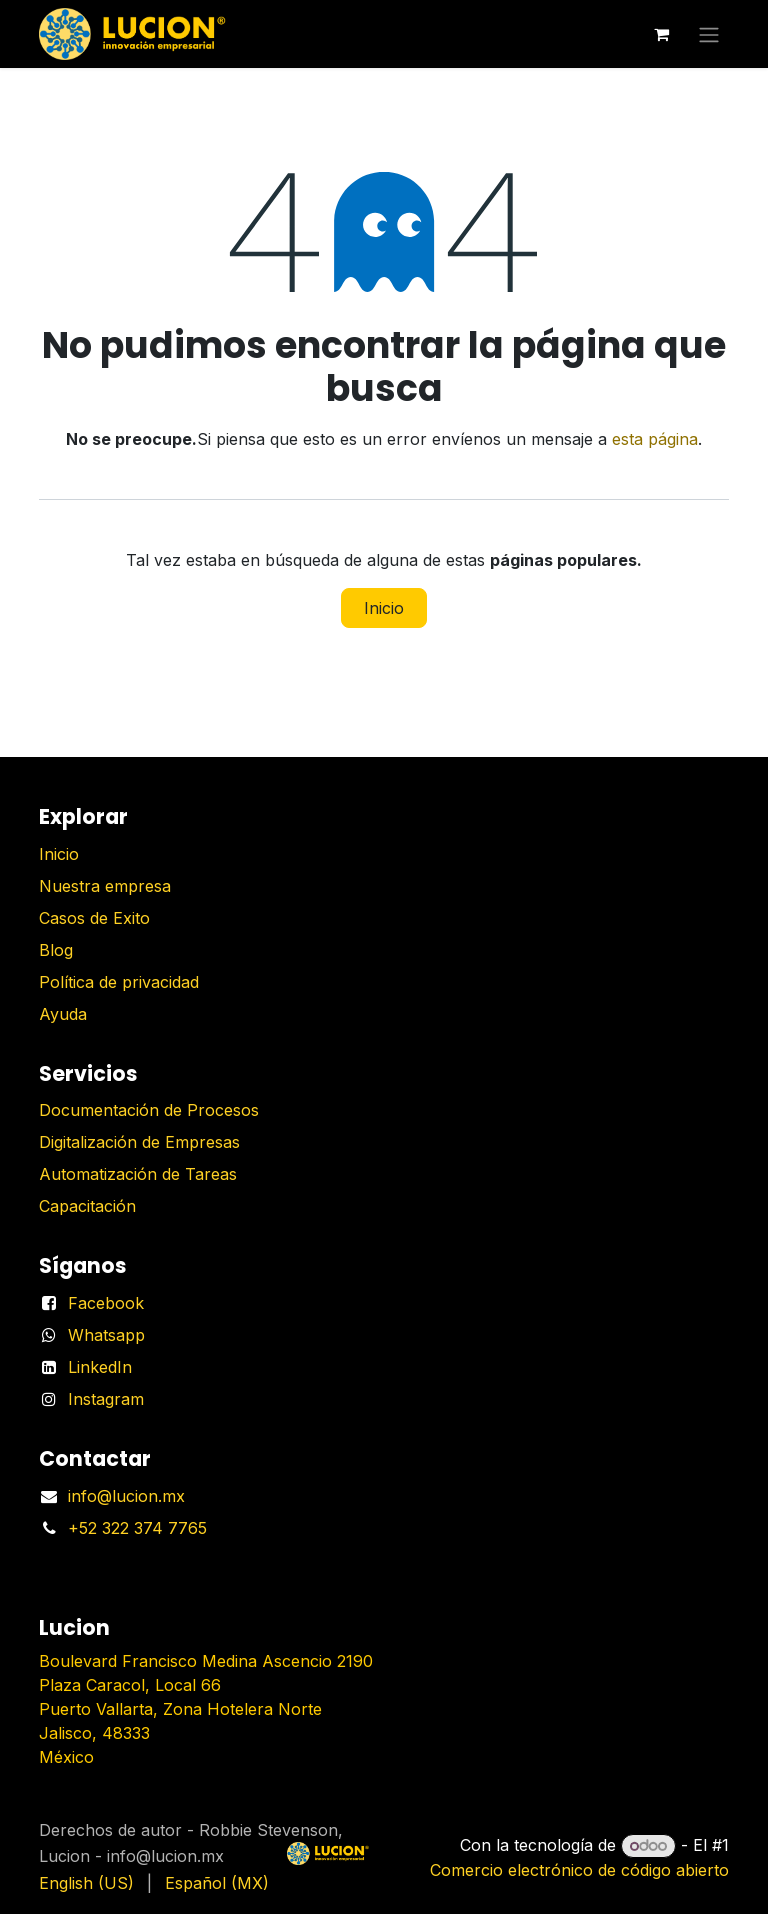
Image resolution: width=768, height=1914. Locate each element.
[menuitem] (86, 1883)
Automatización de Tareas (138, 1174)
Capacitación (87, 1206)
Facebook (106, 1303)
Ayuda (63, 1014)
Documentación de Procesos (149, 1110)
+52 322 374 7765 (137, 1528)
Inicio (384, 608)
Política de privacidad (119, 982)
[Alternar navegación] (709, 34)
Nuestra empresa (105, 886)
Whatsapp (106, 1335)
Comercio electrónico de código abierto (579, 1870)
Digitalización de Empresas (139, 1142)
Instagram (106, 1399)
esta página (655, 439)
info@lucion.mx (126, 1496)
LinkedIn (100, 1367)
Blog (56, 950)
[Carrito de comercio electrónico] (661, 34)
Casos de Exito (94, 918)
